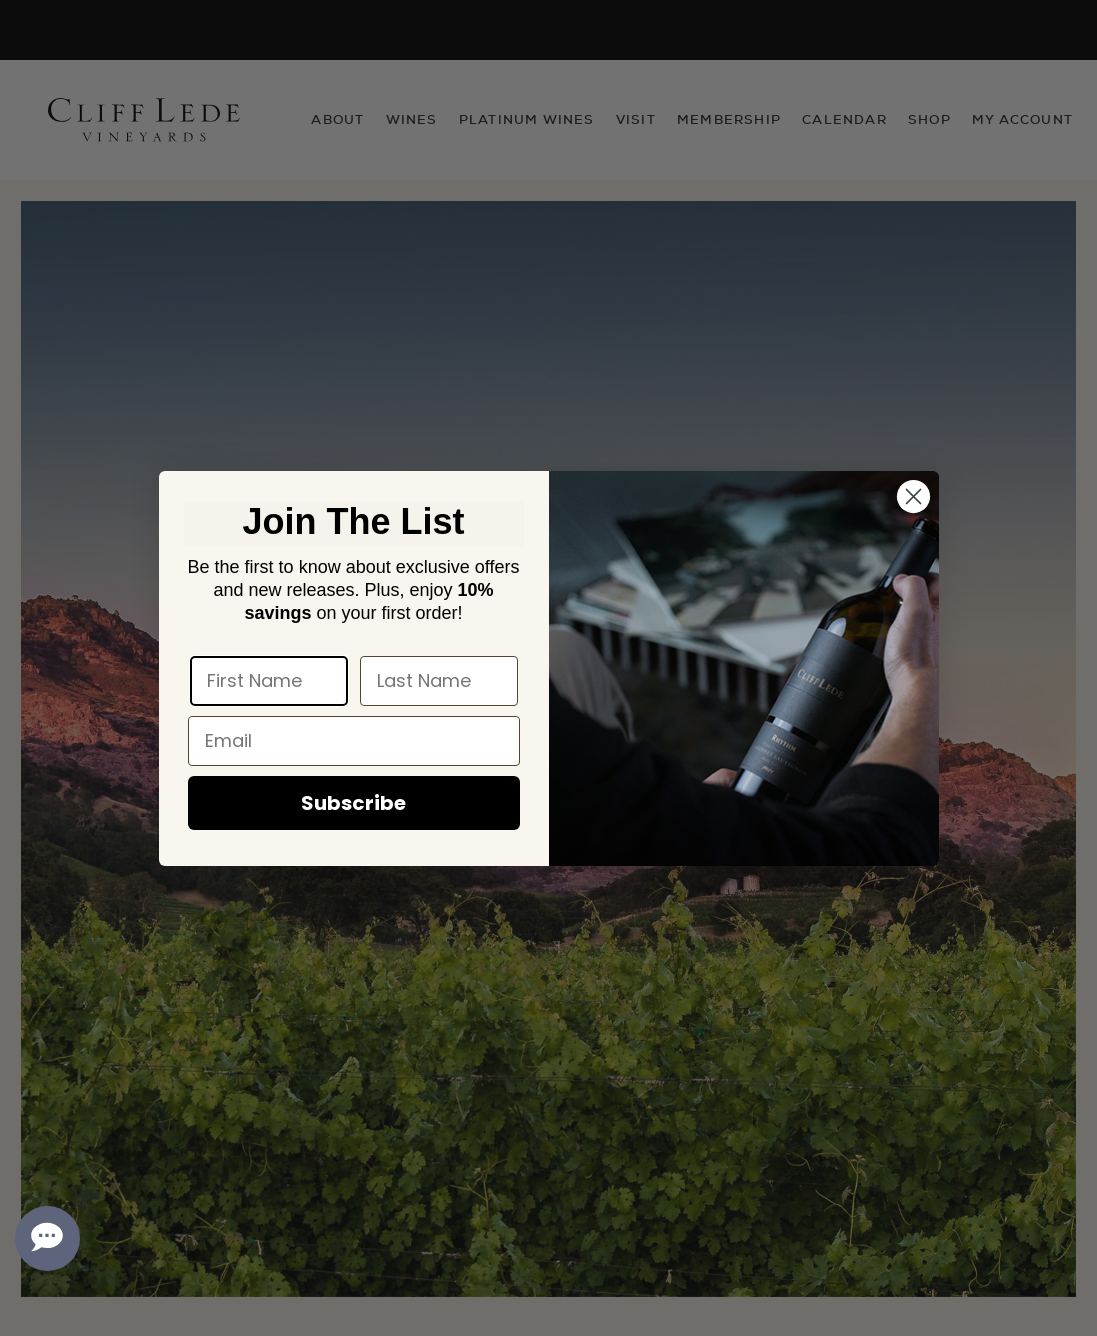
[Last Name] (439, 681)
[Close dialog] (913, 496)
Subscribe (353, 803)
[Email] (354, 741)
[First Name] (269, 681)
